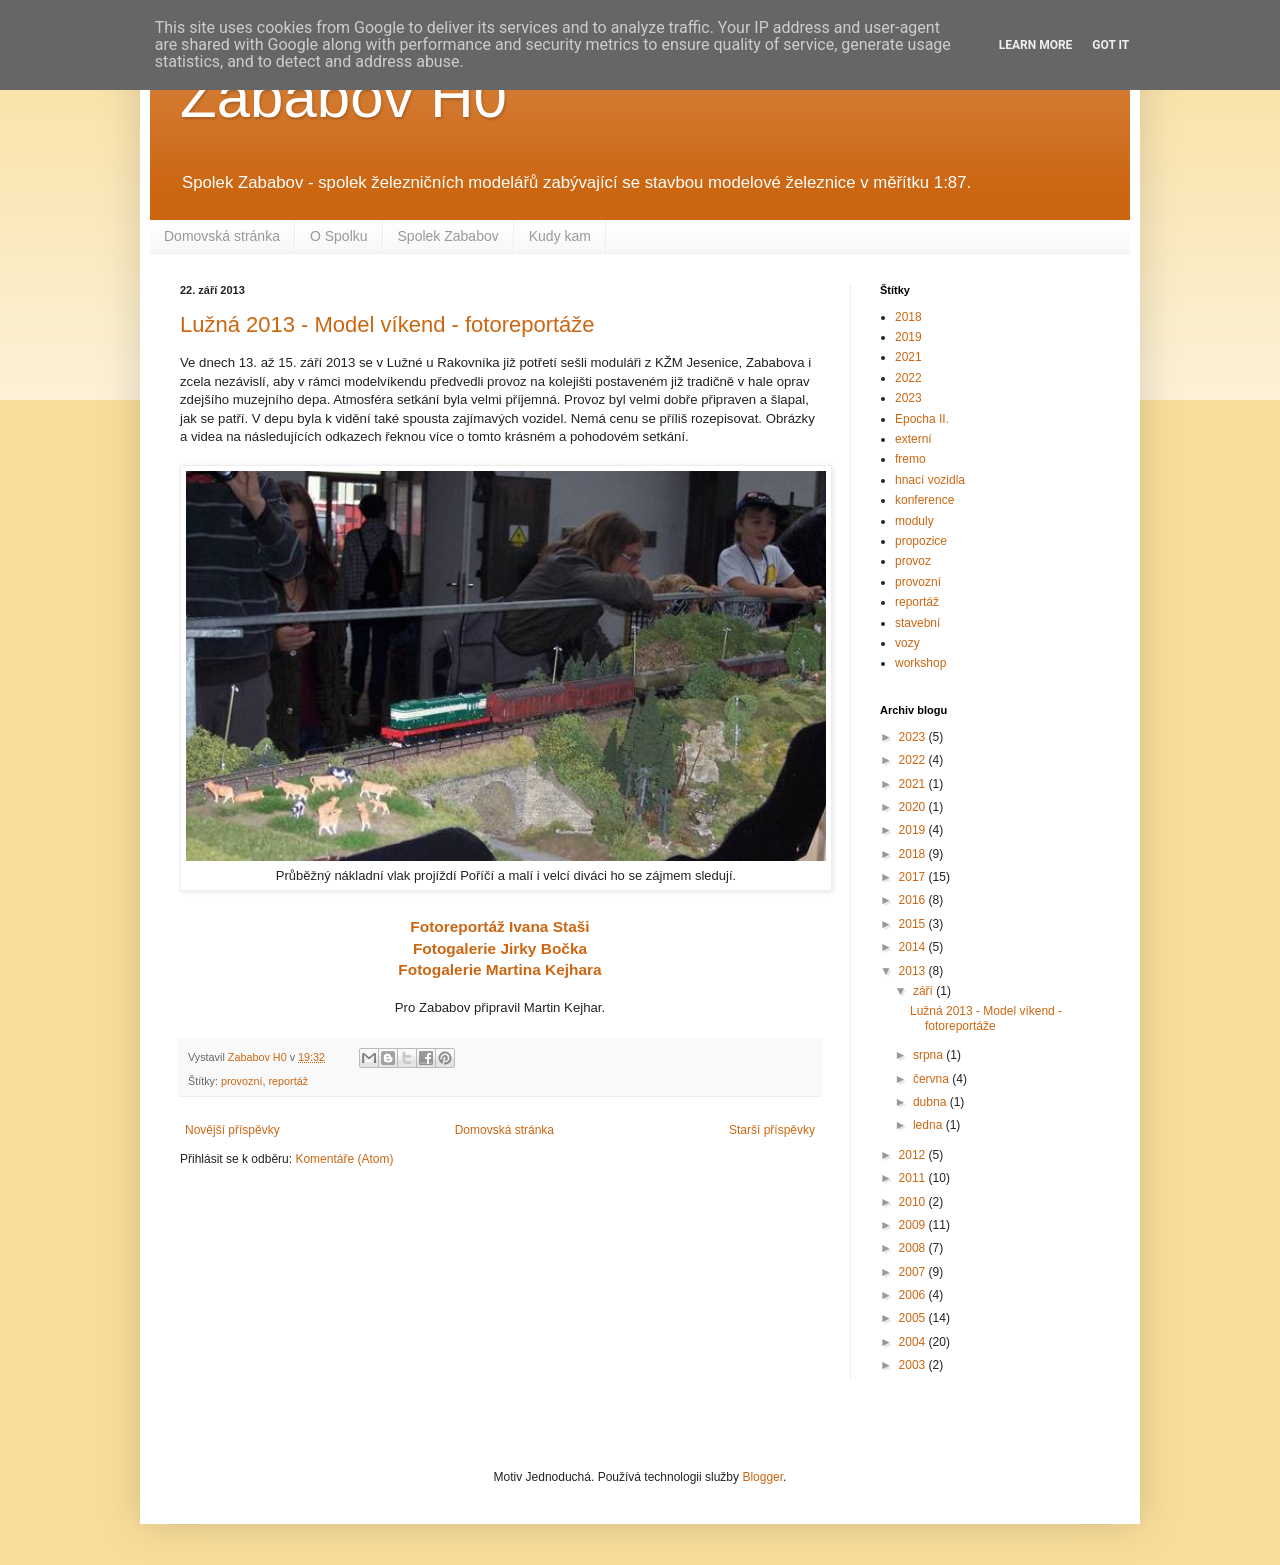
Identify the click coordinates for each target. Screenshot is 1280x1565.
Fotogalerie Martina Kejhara (499, 969)
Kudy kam (560, 236)
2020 (914, 807)
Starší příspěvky (772, 1130)
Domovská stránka (222, 236)
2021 (908, 357)
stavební (917, 623)
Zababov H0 (343, 96)
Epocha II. (922, 419)
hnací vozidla (930, 480)
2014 (914, 947)
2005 (914, 1318)
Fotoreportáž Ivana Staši (499, 926)
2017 (914, 877)
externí (913, 439)
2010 (914, 1202)
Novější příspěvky (232, 1130)
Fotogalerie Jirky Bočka (500, 948)
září (924, 991)
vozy (907, 643)
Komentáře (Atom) (344, 1159)
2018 (908, 317)
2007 (914, 1272)
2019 (908, 337)
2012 (914, 1155)
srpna (929, 1055)
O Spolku (339, 236)
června (932, 1079)
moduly (914, 521)
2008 (914, 1248)
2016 (914, 900)
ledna (929, 1125)
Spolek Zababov (448, 236)
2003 (914, 1365)
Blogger (762, 1477)
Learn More (1036, 45)
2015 (914, 924)
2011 (914, 1178)
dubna (931, 1102)
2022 (908, 378)
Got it (1110, 45)
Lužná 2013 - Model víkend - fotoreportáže (387, 324)
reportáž (288, 1081)
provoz (913, 561)
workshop (920, 663)
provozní (241, 1081)
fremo (910, 459)
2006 (914, 1295)
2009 (914, 1225)
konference (924, 500)
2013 (914, 971)
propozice (921, 541)
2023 (908, 398)
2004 (914, 1342)
